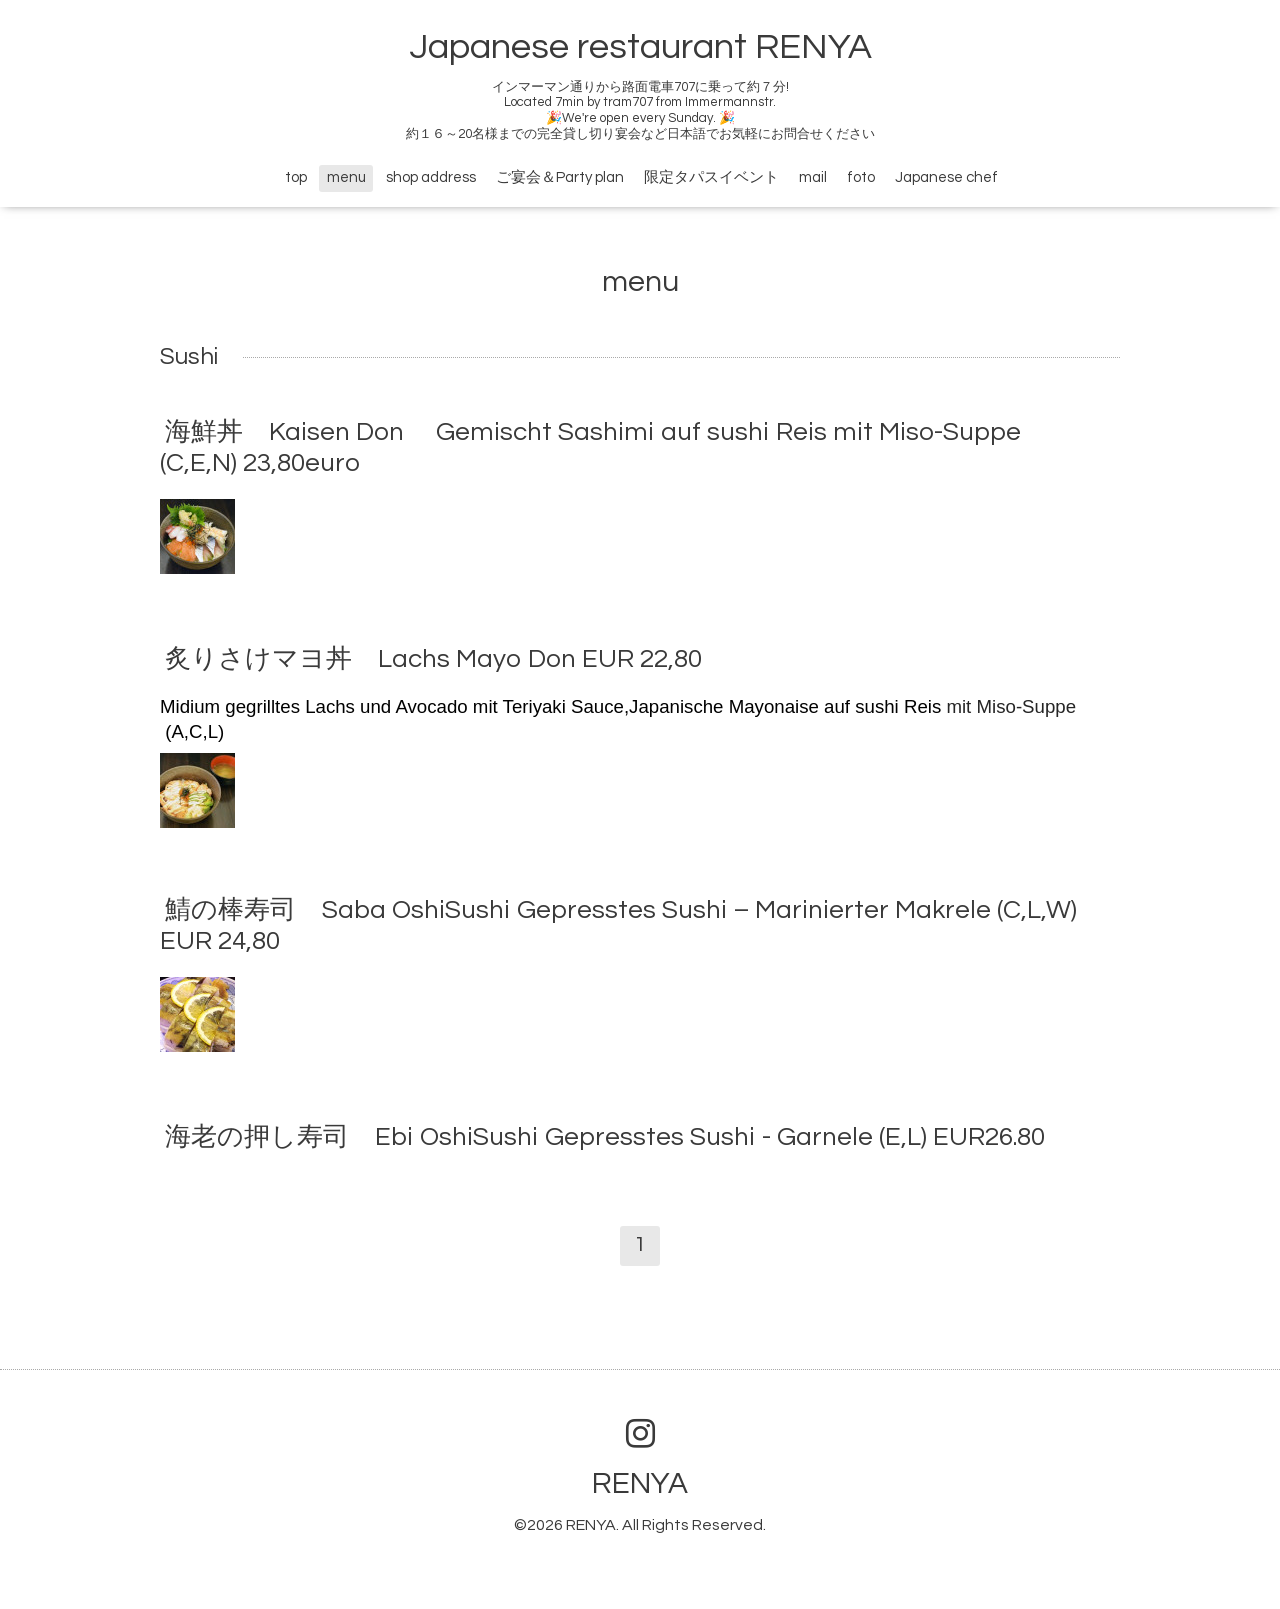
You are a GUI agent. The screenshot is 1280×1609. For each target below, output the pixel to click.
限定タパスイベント (711, 177)
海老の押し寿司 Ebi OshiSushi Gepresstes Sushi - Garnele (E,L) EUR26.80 (605, 1137)
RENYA (640, 1483)
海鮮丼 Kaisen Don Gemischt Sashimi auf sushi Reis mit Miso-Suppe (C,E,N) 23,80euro (590, 446)
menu (346, 177)
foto (861, 177)
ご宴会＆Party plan (560, 177)
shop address (431, 177)
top (296, 177)
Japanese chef (946, 177)
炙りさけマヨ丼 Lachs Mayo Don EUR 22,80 (433, 659)
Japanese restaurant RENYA (640, 47)
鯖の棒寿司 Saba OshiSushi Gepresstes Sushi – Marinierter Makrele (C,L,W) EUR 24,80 (618, 925)
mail (813, 177)
